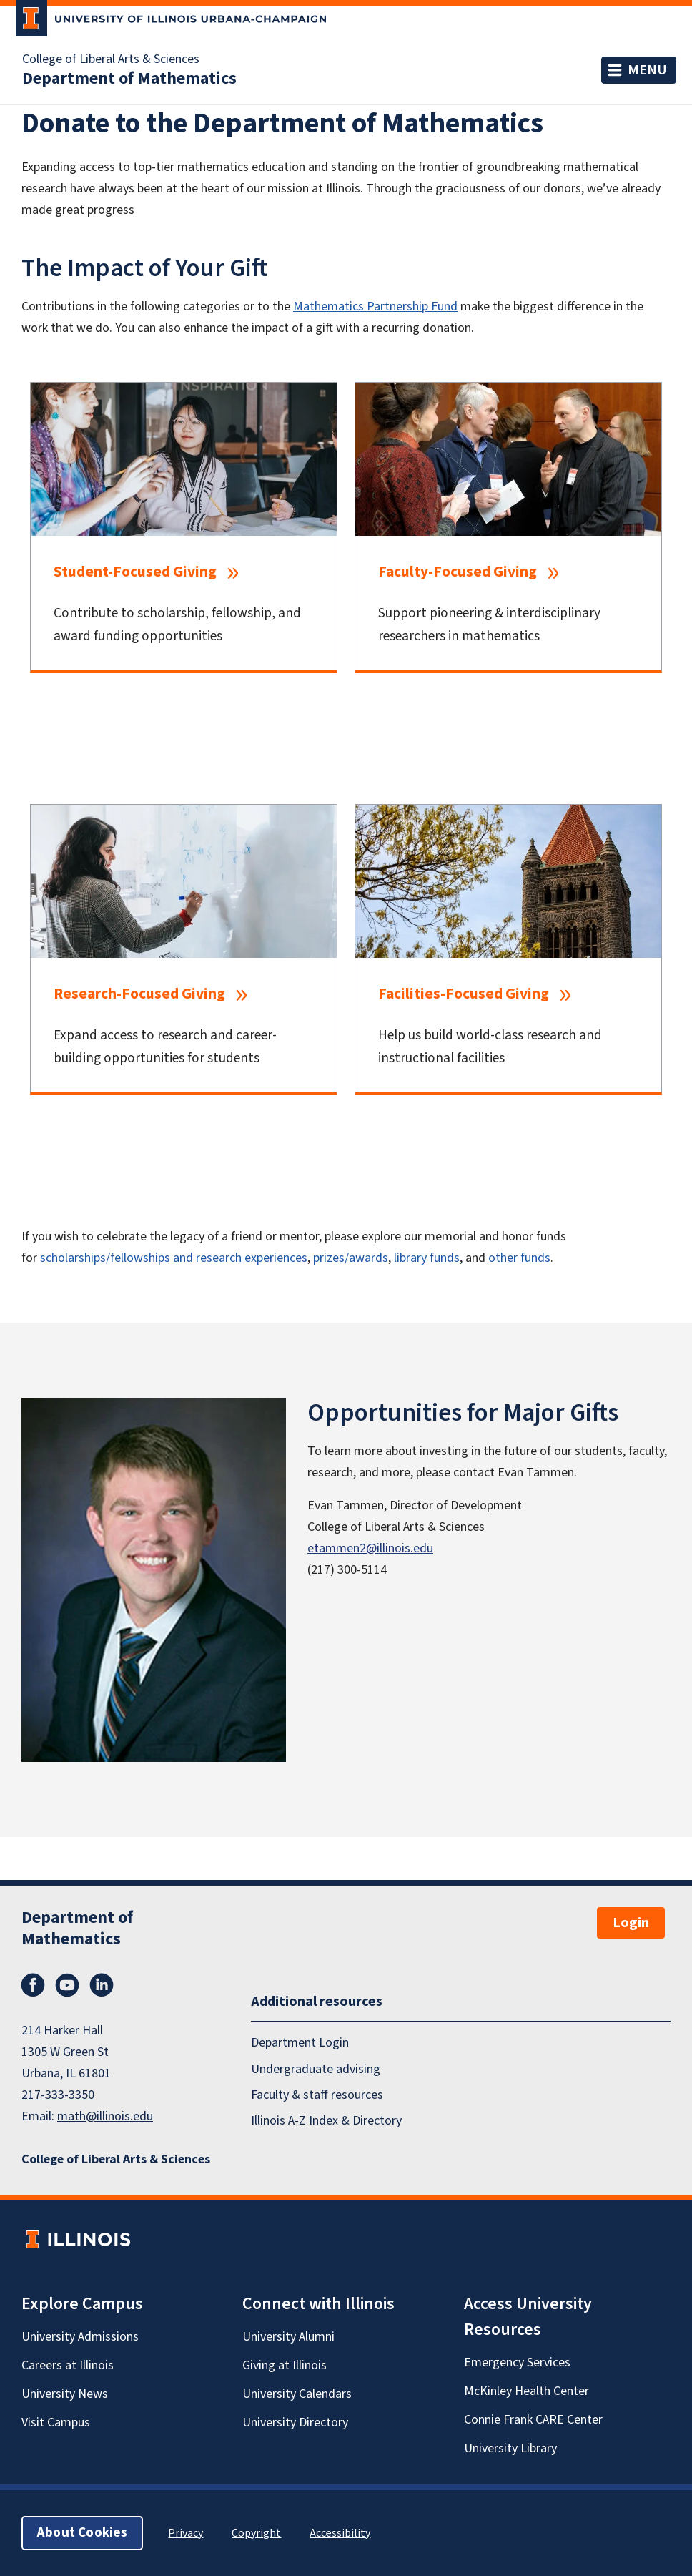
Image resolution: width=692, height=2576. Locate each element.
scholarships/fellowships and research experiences (173, 1258)
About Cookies (82, 2532)
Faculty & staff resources (317, 2095)
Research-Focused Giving (139, 994)
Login (631, 1923)
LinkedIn (101, 1985)
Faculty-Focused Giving (457, 572)
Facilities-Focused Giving (463, 994)
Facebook (33, 1985)
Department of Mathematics (129, 78)
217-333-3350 (57, 2095)
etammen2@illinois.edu (370, 1548)
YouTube (67, 1985)
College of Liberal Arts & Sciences (110, 59)
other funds (519, 1258)
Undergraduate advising (315, 2068)
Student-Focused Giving (135, 572)
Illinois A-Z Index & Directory (326, 2121)
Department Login (300, 2043)
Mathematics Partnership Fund (375, 306)
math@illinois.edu (105, 2116)
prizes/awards (350, 1258)
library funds (427, 1258)
